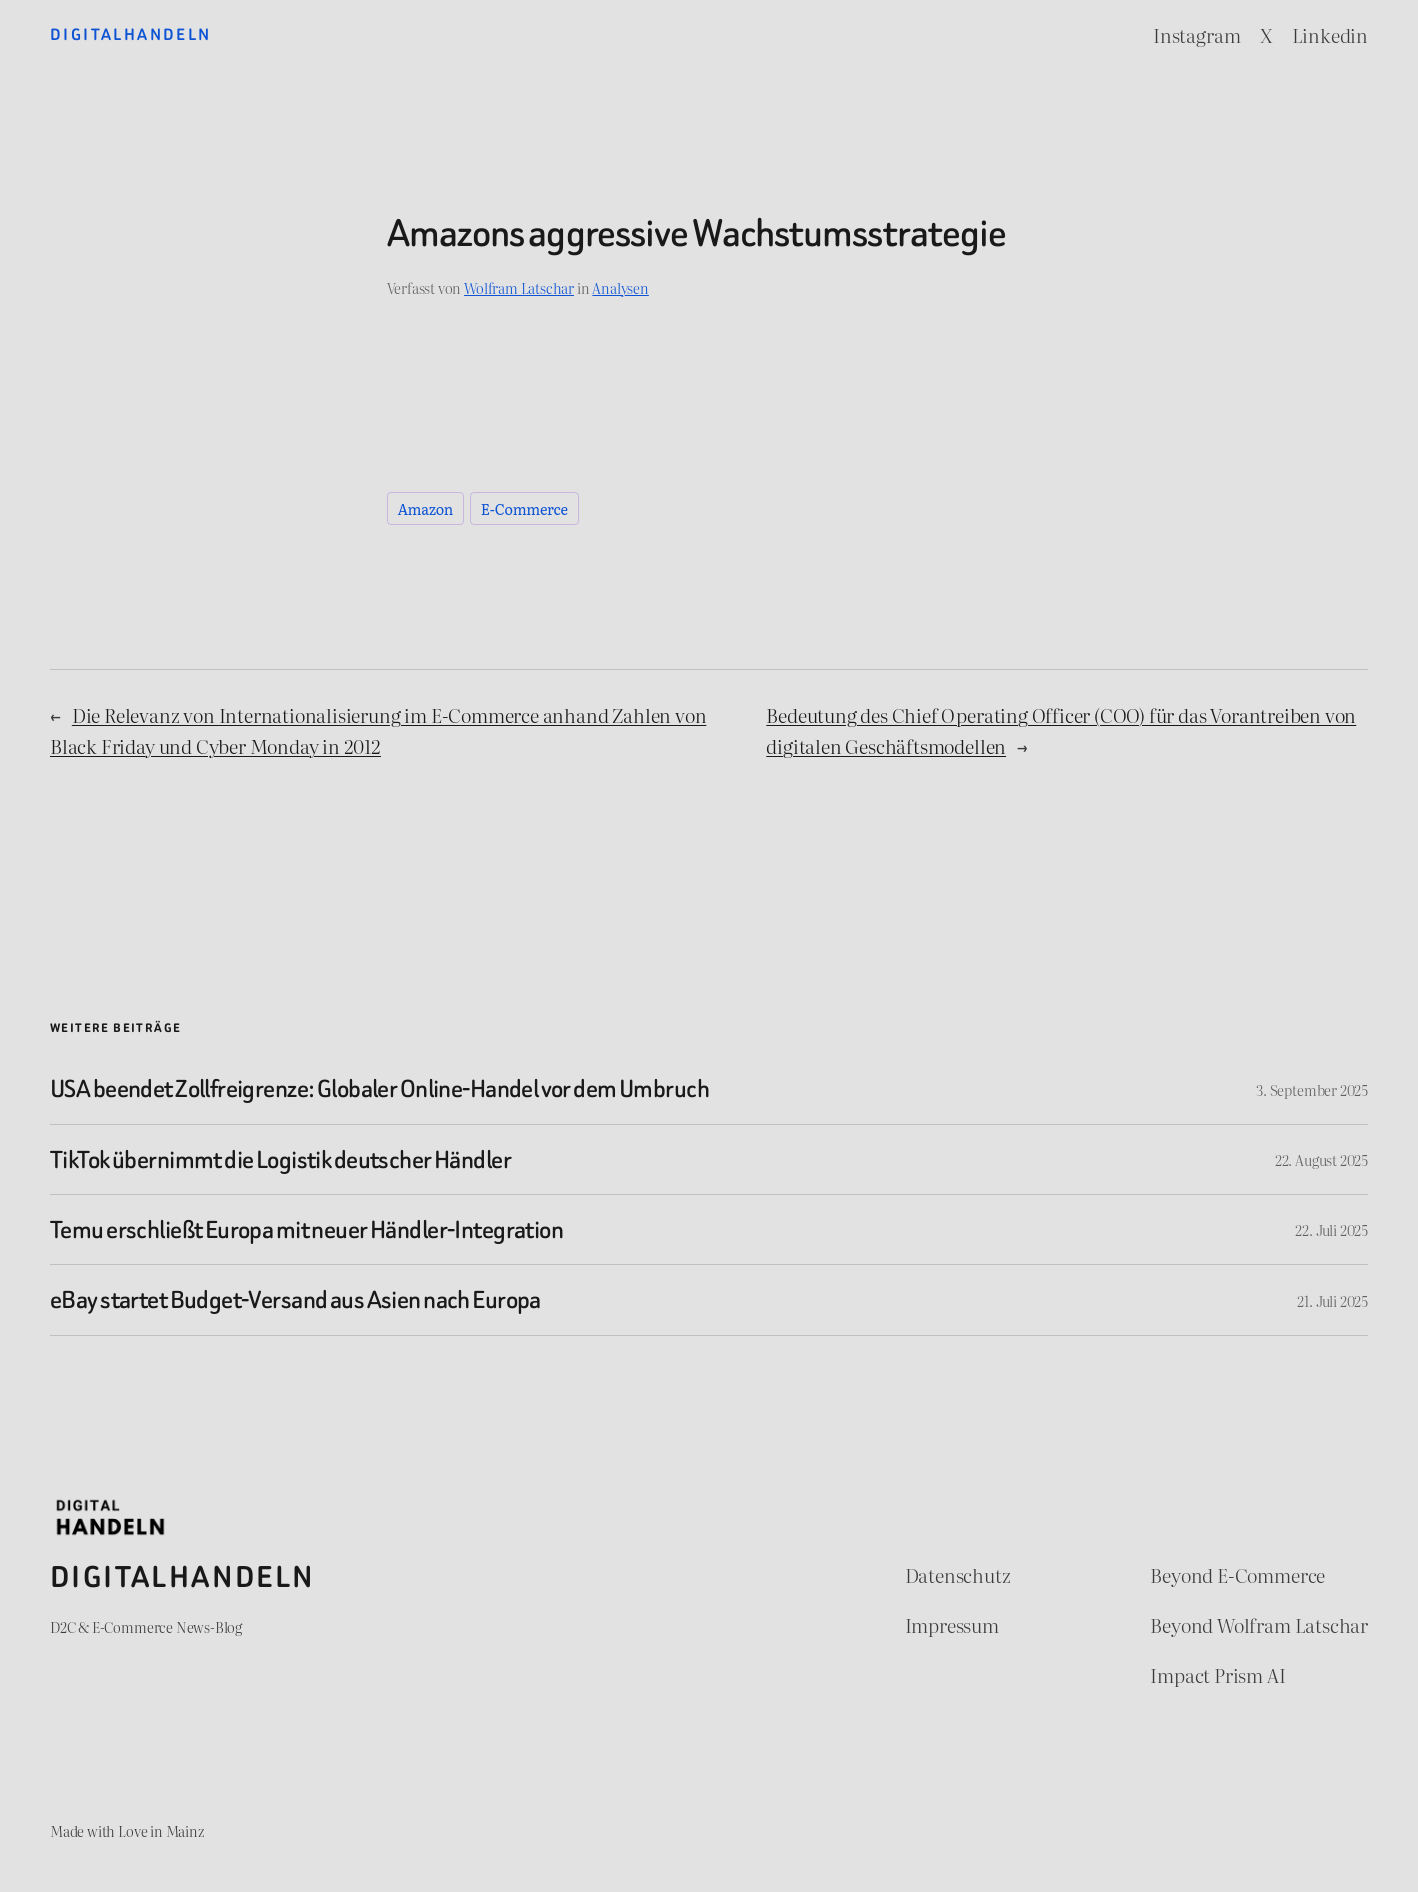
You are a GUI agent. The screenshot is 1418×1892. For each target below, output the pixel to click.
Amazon (426, 508)
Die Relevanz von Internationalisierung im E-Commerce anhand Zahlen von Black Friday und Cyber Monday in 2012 (378, 730)
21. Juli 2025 (1332, 1300)
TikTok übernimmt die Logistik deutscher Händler (280, 1159)
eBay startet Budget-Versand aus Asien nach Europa (295, 1299)
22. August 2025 (1321, 1159)
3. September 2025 (1312, 1089)
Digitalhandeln (131, 34)
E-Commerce (524, 508)
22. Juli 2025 (1331, 1229)
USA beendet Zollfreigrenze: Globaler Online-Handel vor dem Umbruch (379, 1088)
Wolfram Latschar (519, 287)
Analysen (620, 287)
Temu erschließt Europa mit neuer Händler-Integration (306, 1229)
